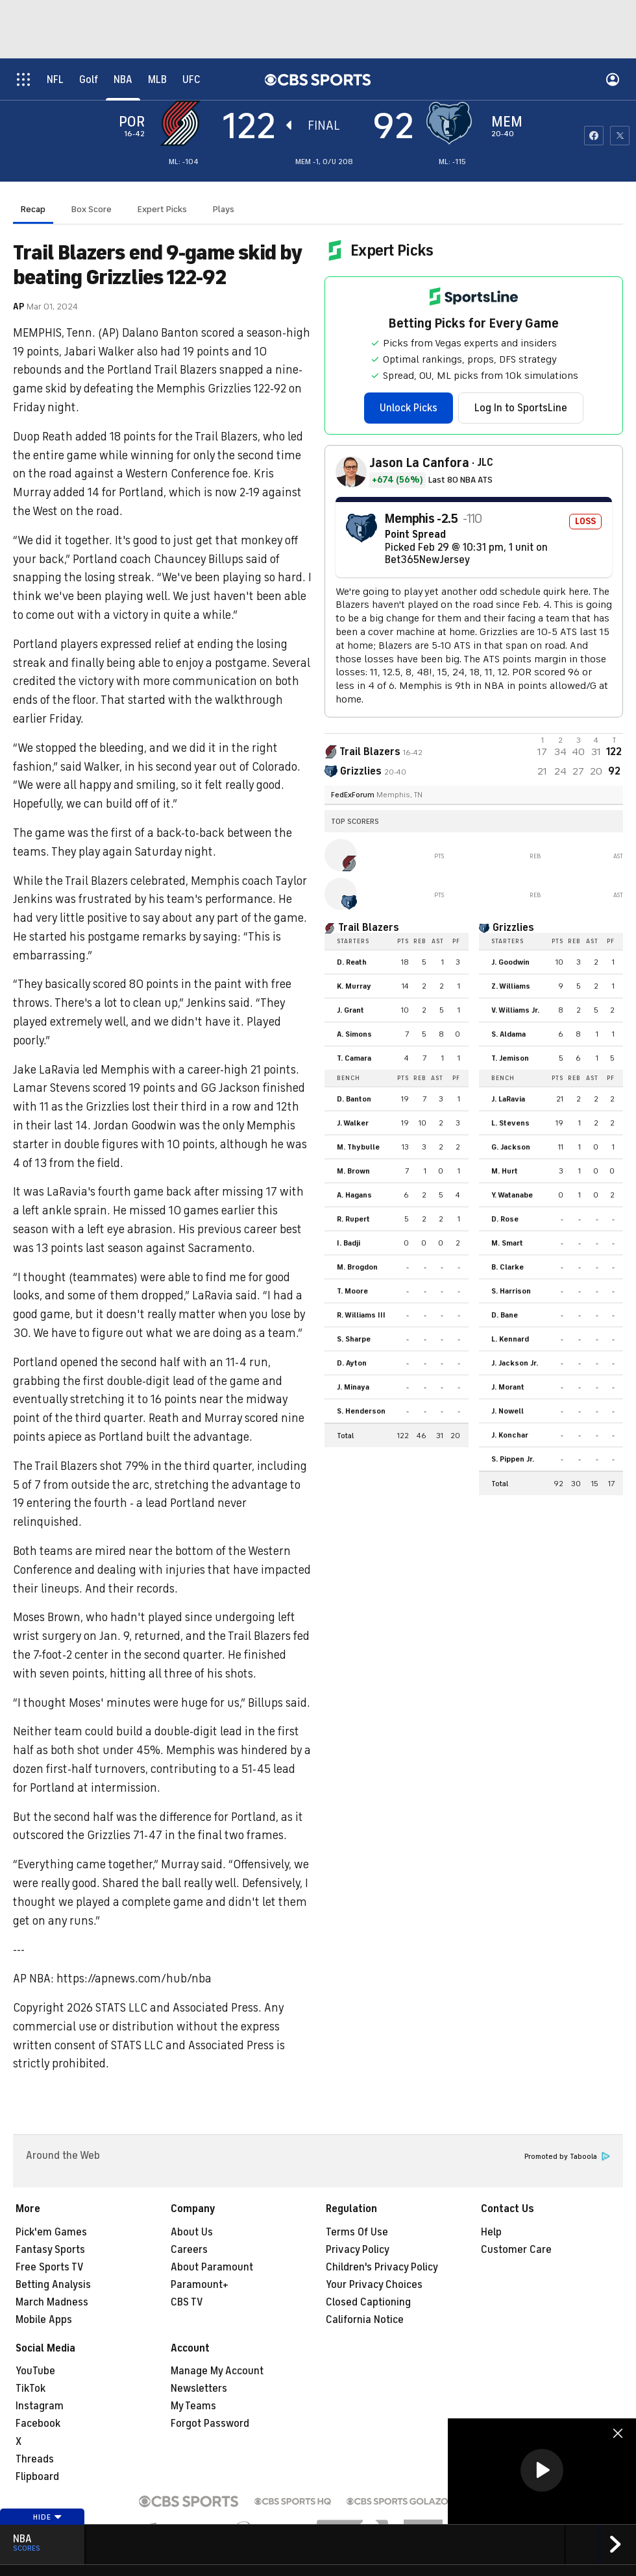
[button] (541, 2470)
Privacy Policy (357, 2249)
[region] (542, 2471)
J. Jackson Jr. (514, 1363)
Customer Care (516, 2249)
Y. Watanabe (512, 1195)
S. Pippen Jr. (512, 1459)
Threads (35, 2459)
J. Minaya (353, 1387)
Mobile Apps (44, 2319)
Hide (47, 2517)
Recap (33, 209)
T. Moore (352, 1291)
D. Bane (504, 1315)
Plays (223, 209)
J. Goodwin (510, 962)
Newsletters (199, 2388)
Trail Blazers (368, 927)
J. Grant (350, 1010)
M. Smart (507, 1243)
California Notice (365, 2319)
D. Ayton (352, 1363)
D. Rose (505, 1219)
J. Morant (507, 1387)
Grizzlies (513, 927)
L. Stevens (510, 1123)
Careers (189, 2249)
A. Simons (354, 1034)
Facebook (38, 2423)
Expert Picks (162, 209)
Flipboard (37, 2476)
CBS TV (187, 2302)
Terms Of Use (357, 2232)
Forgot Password (210, 2423)
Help (491, 2232)
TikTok (30, 2388)
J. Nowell (507, 1411)
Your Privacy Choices (374, 2284)
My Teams (193, 2406)
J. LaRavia (508, 1099)
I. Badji (348, 1243)
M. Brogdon (357, 1267)
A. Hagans (354, 1195)
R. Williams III (361, 1315)
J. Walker (353, 1123)
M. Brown (353, 1171)
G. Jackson (510, 1147)
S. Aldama (508, 1034)
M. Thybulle (358, 1147)
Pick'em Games (51, 2232)
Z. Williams (510, 986)
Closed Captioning (368, 2302)
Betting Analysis (53, 2284)
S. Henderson (361, 1411)
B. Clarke (507, 1267)
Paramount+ (199, 2284)
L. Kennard (510, 1339)
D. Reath (352, 962)
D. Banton (354, 1099)
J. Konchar (509, 1435)
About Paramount (212, 2267)
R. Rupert (353, 1219)
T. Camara (354, 1058)
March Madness (52, 2302)
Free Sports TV (50, 2267)
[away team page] (184, 123)
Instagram (40, 2406)
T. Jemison (510, 1058)
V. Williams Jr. (515, 1010)
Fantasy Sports (50, 2249)
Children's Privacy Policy (382, 2267)
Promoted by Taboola (567, 2156)
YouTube (35, 2371)
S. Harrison (511, 1291)
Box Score (91, 209)
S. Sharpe (354, 1339)
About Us (192, 2232)
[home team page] (452, 123)
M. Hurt (504, 1171)
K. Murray (354, 986)
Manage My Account (217, 2371)
